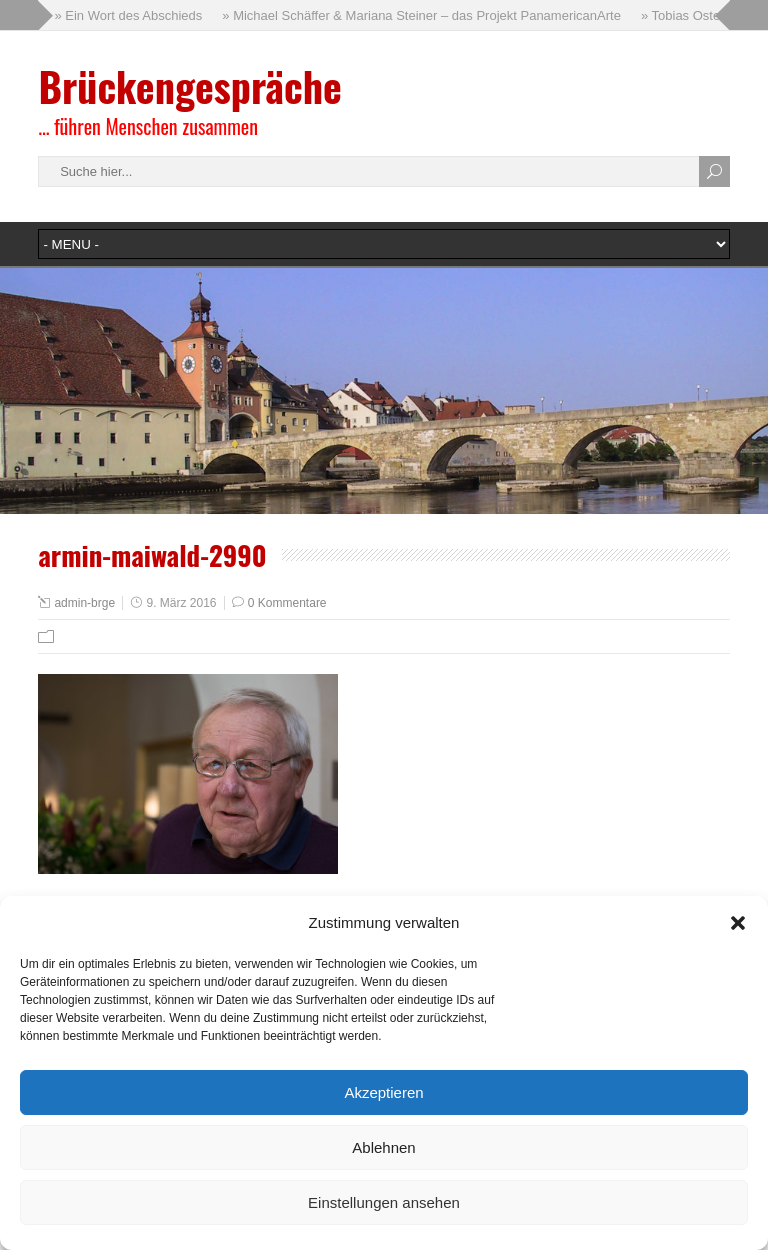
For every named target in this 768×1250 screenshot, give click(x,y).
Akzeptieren (383, 1092)
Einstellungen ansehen (384, 1202)
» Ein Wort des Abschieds (128, 15)
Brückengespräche (189, 86)
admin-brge (84, 603)
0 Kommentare (287, 603)
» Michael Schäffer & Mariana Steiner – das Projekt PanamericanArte (421, 15)
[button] (738, 923)
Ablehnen (383, 1147)
